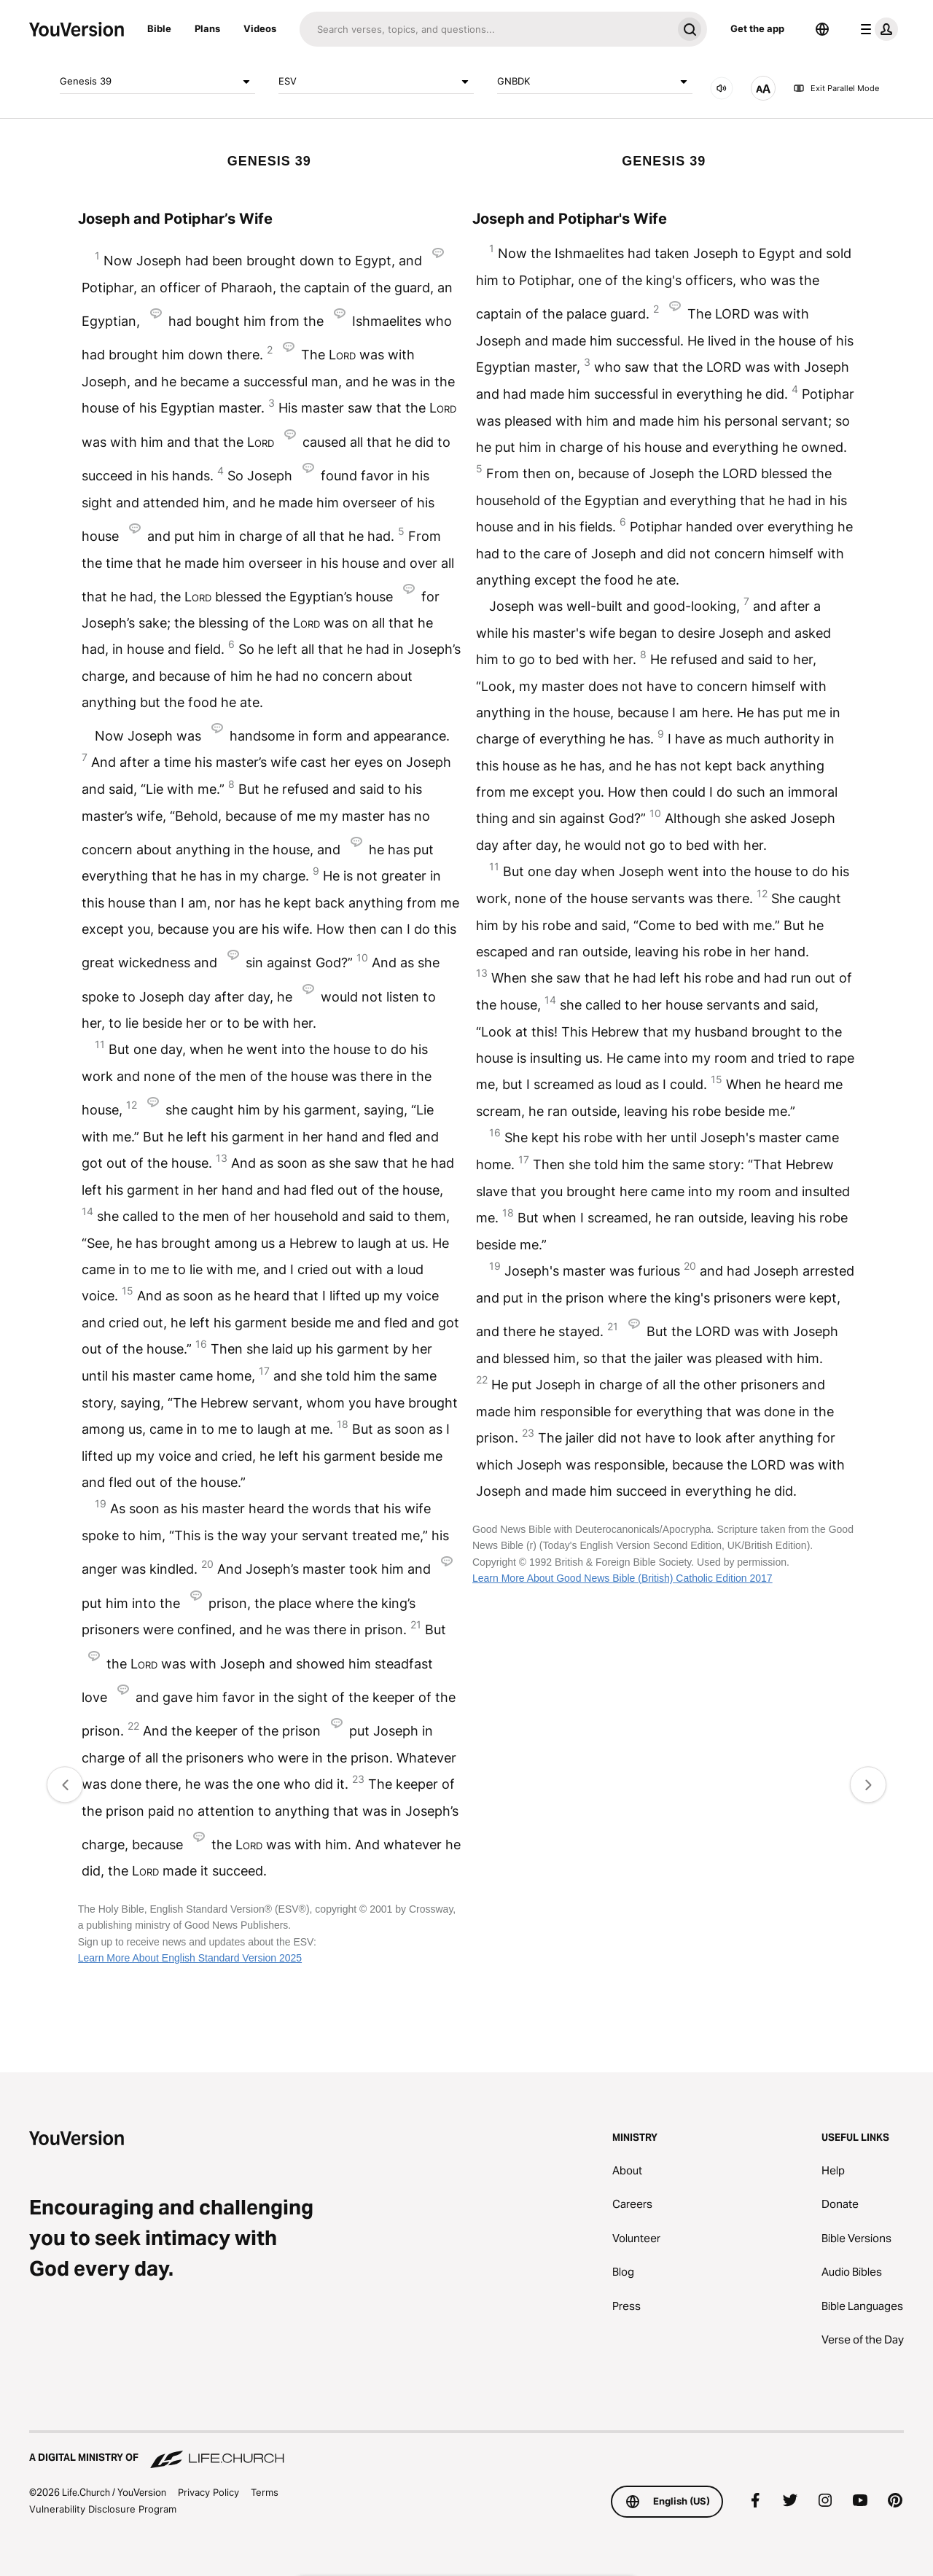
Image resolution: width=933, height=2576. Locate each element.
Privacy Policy (208, 2492)
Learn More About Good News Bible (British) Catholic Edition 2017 (622, 1578)
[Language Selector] (822, 29)
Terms (264, 2492)
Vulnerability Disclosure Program (102, 2509)
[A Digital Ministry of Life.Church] (466, 2450)
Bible (159, 28)
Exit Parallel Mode (836, 88)
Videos (259, 28)
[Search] (486, 29)
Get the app (757, 28)
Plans (207, 28)
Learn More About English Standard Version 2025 (190, 1958)
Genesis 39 (157, 81)
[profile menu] (876, 29)
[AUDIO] (721, 88)
